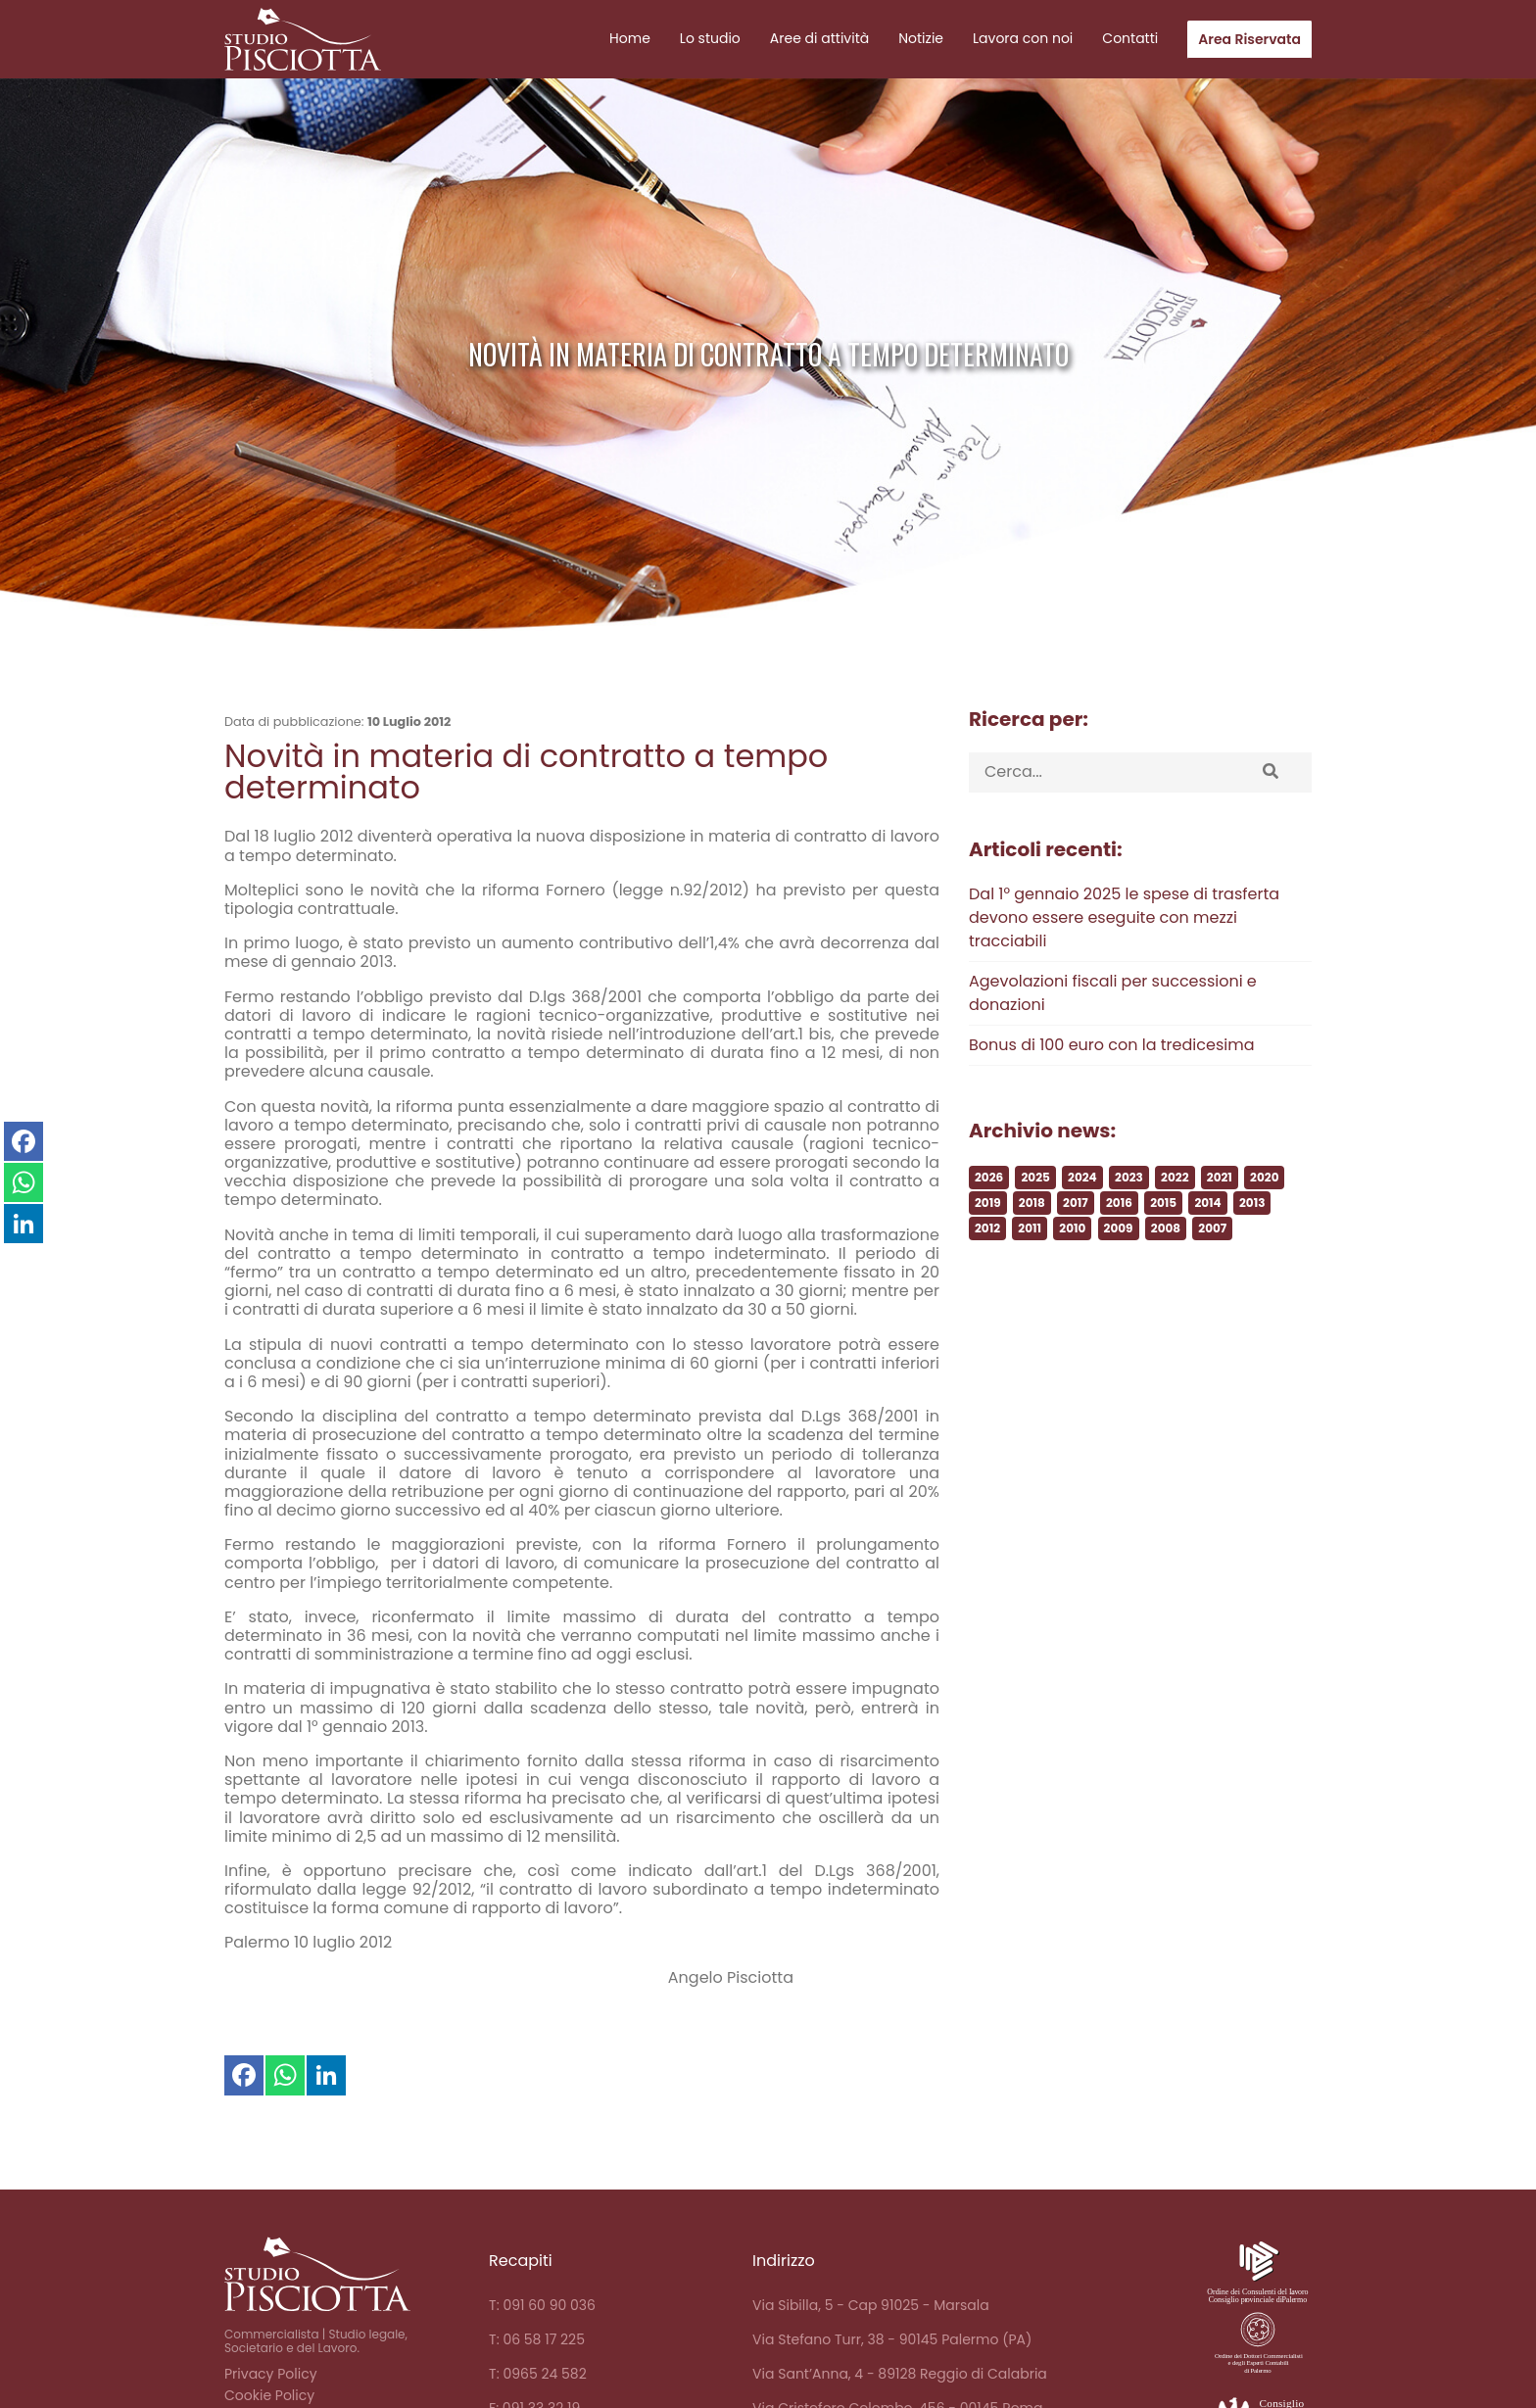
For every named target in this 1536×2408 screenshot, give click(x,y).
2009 (1118, 1291)
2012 (987, 1291)
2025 (1035, 1240)
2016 (1119, 1266)
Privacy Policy (270, 2374)
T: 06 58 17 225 (537, 2339)
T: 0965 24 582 (538, 2374)
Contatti (1130, 38)
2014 (1207, 1266)
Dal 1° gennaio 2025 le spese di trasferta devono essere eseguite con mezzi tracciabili (1124, 981)
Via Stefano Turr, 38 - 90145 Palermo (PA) (892, 2339)
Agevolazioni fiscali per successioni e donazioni (1113, 1057)
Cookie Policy (269, 2395)
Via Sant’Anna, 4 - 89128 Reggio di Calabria (899, 2374)
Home (629, 38)
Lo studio (710, 38)
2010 (1072, 1291)
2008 (1165, 1291)
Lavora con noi (1023, 38)
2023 (1129, 1240)
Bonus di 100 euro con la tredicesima (1111, 1108)
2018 (1032, 1266)
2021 (1219, 1240)
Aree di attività (819, 38)
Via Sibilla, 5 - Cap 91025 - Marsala (870, 2305)
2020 (1264, 1240)
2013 (1252, 1266)
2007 (1212, 1291)
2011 (1029, 1291)
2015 (1163, 1266)
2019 (988, 1266)
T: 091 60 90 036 (542, 2305)
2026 (989, 1240)
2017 (1075, 1266)
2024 (1082, 1240)
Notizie (920, 38)
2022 (1174, 1240)
